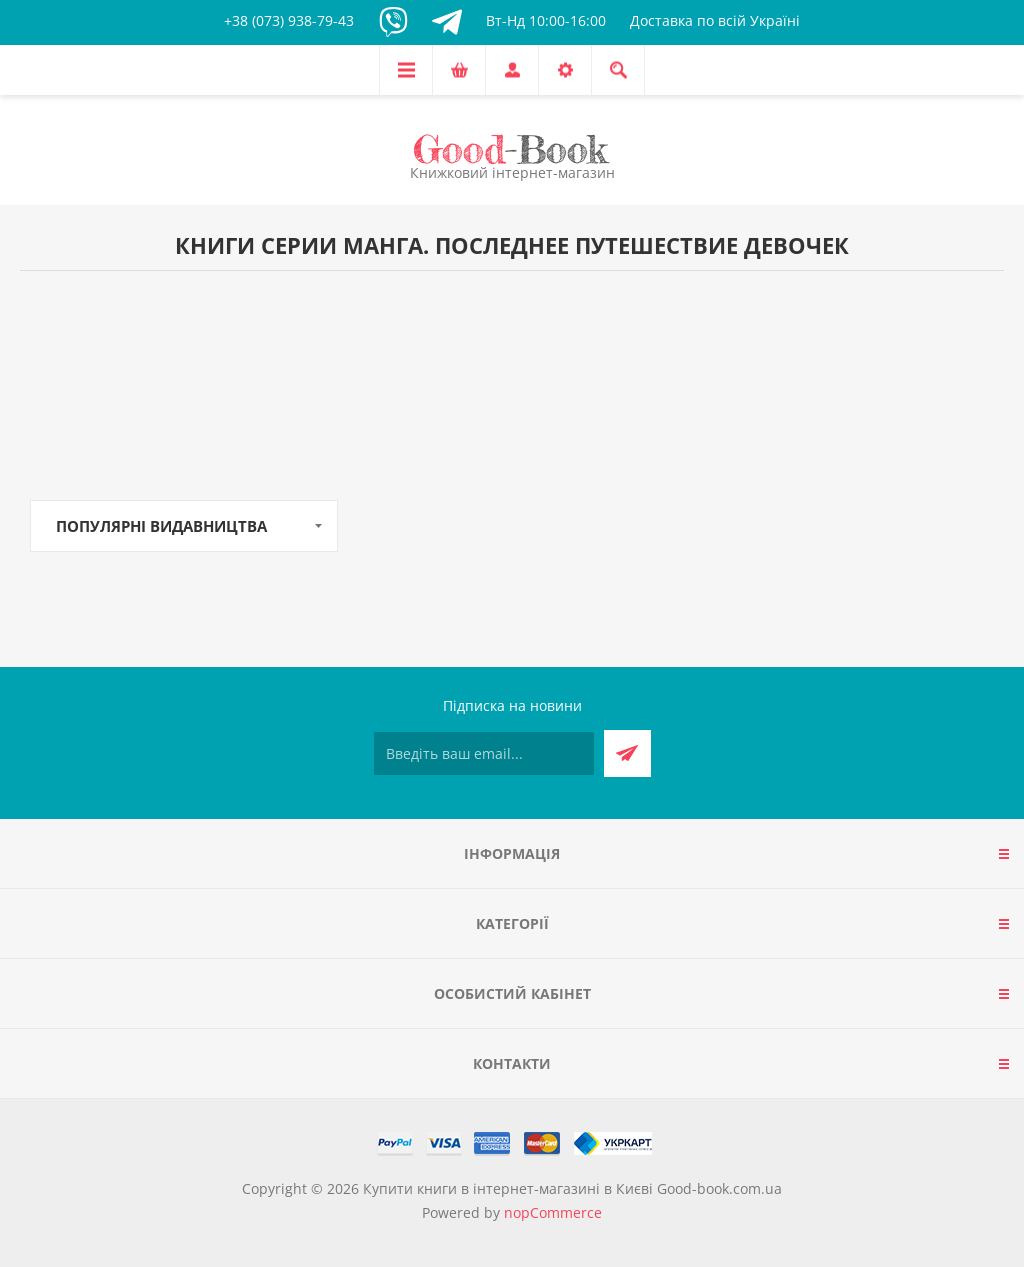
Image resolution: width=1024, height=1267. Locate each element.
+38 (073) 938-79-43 (289, 20)
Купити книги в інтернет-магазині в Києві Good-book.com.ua (572, 1188)
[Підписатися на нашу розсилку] (484, 753)
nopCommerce (553, 1212)
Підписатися (627, 753)
